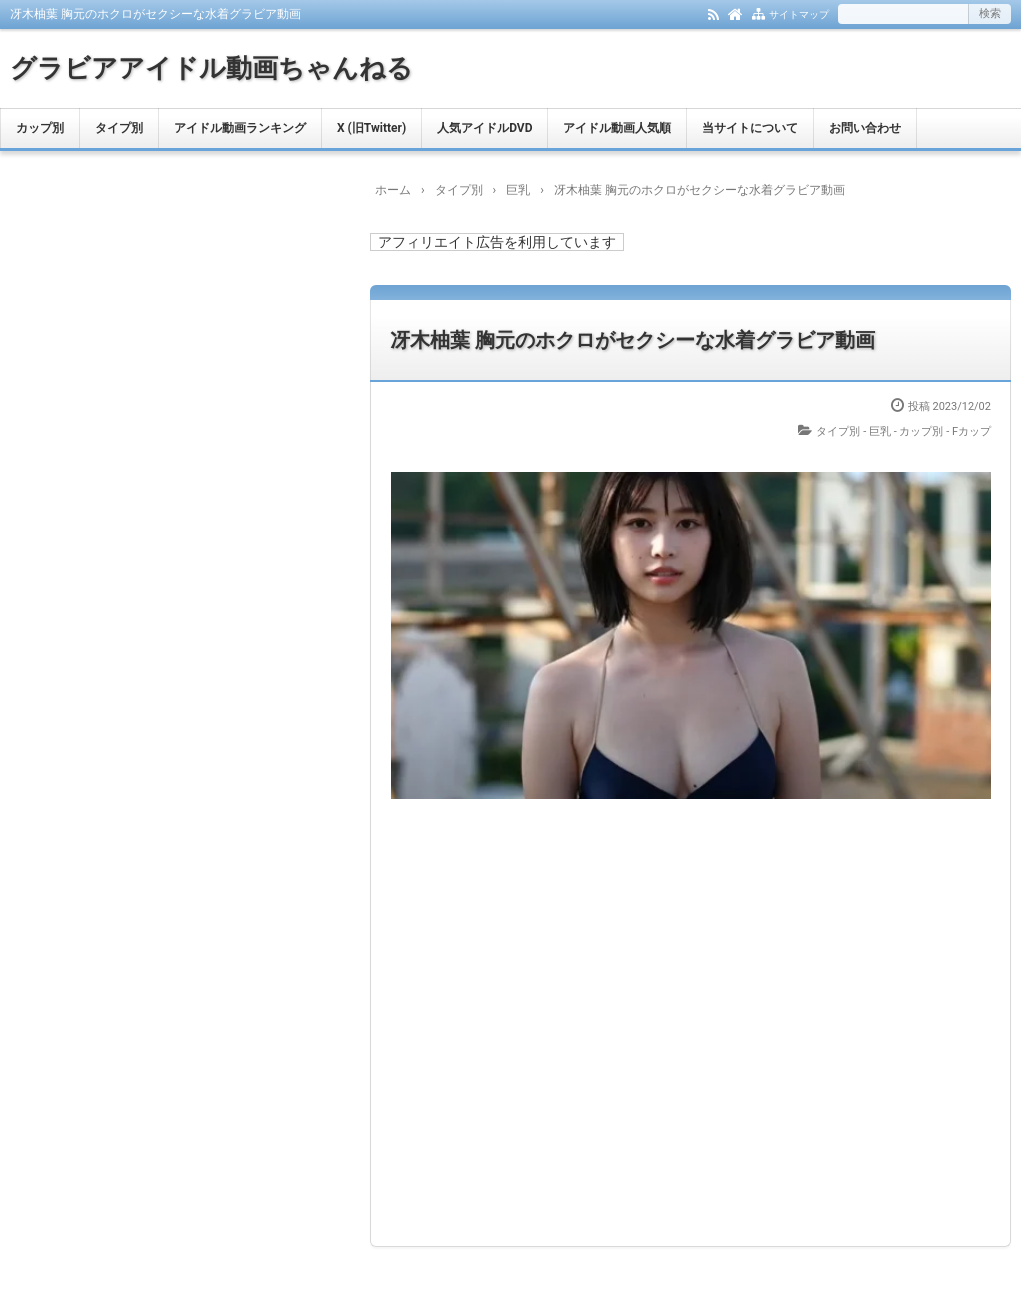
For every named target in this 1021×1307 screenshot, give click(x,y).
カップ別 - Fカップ (945, 431)
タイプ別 (119, 128)
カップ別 (40, 128)
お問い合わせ (865, 128)
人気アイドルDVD (484, 128)
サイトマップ (799, 14)
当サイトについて (750, 128)
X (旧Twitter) (371, 128)
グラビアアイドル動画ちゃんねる (211, 68)
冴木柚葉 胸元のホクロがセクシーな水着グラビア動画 (632, 340)
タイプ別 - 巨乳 (853, 431)
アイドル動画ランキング (240, 128)
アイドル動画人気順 (617, 128)
